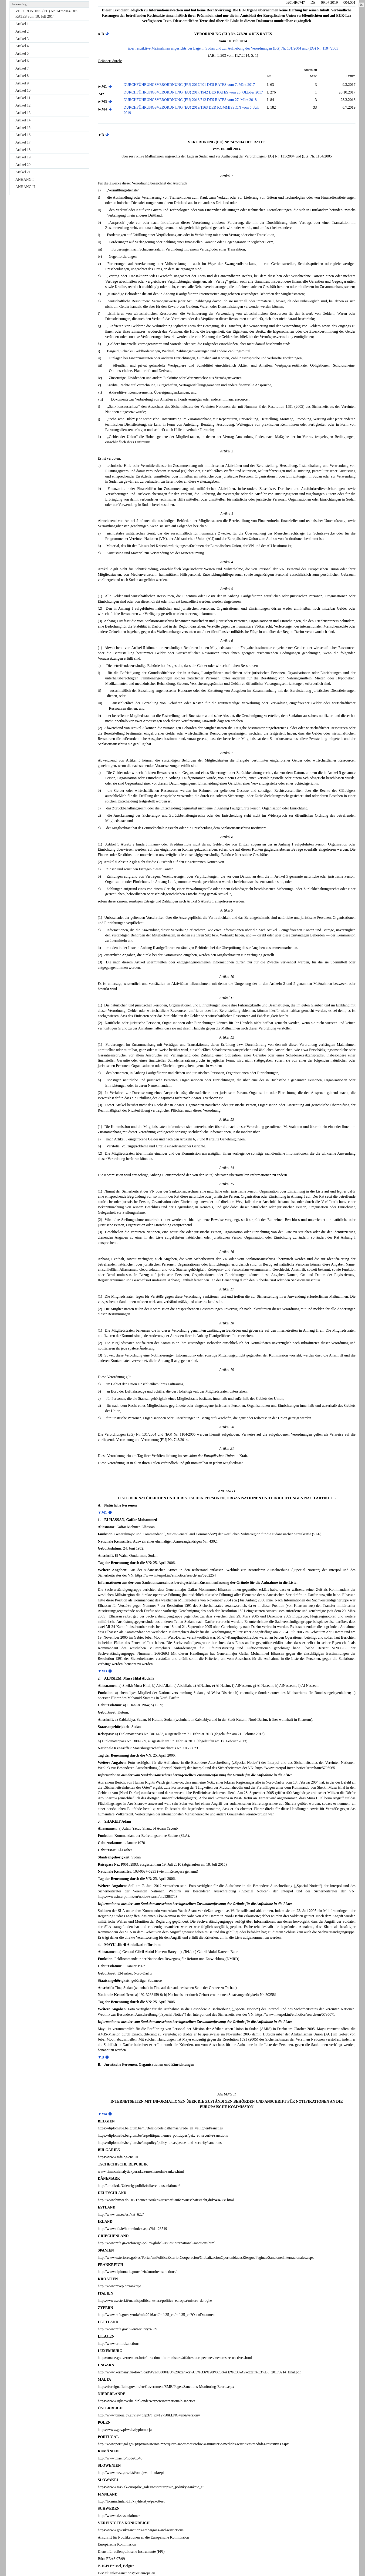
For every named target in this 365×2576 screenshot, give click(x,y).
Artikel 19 (22, 157)
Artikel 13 (22, 113)
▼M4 (102, 2114)
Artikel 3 (22, 39)
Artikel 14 (22, 120)
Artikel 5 (22, 53)
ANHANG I (24, 179)
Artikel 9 (22, 83)
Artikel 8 (22, 76)
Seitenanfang (19, 4)
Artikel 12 (22, 105)
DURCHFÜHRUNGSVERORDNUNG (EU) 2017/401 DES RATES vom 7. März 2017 (189, 85)
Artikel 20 (22, 165)
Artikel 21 (22, 172)
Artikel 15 (22, 128)
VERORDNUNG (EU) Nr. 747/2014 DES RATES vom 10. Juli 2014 (46, 13)
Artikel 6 (22, 61)
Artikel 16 (22, 135)
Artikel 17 (22, 142)
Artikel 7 (22, 68)
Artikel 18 (22, 150)
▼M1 (102, 1512)
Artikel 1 (22, 24)
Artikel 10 (22, 90)
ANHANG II (25, 187)
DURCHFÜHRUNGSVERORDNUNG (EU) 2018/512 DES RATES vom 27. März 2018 (190, 100)
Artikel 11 (22, 98)
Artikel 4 (22, 46)
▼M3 (102, 1671)
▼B (101, 2057)
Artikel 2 (22, 31)
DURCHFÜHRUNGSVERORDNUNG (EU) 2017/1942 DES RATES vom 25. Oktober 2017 (193, 92)
